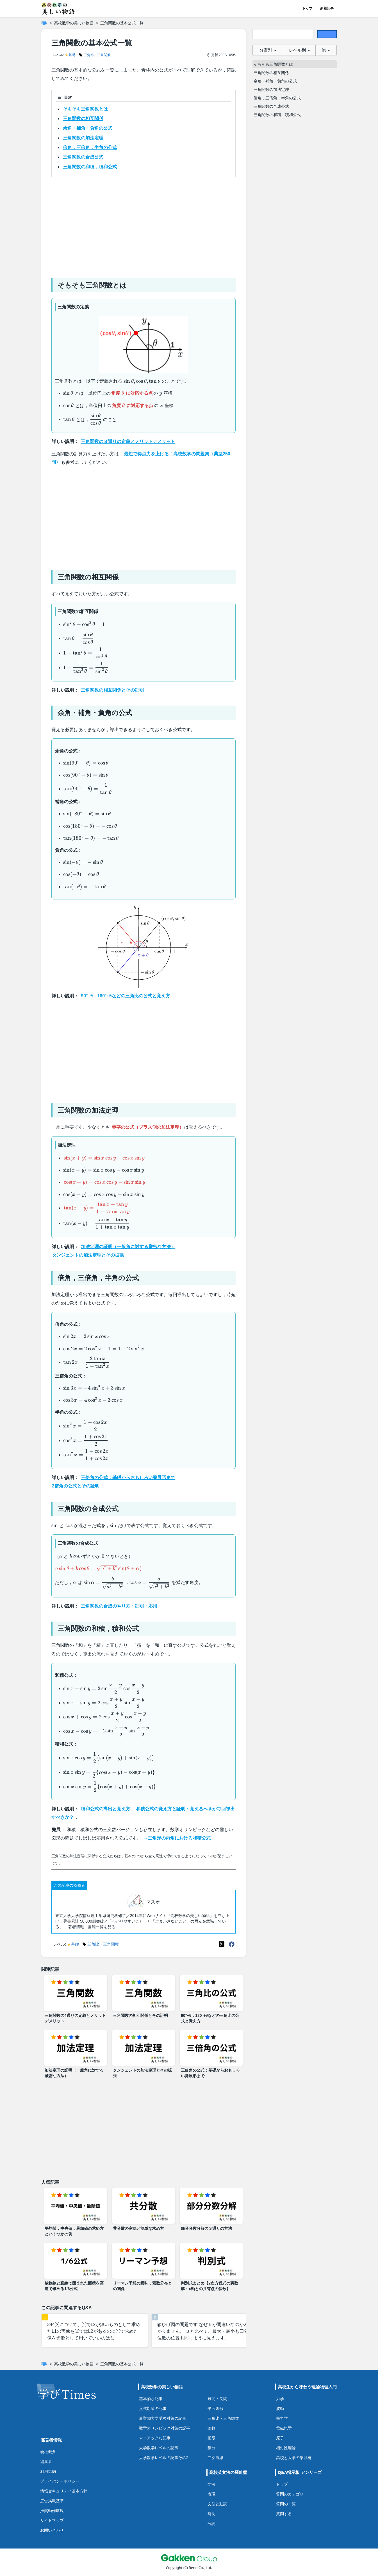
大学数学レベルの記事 (158, 2447)
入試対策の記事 (153, 2408)
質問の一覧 (286, 2503)
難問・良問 (217, 2398)
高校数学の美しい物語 (74, 23)
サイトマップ (52, 2520)
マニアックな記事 (154, 2437)
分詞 (211, 2523)
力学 (280, 2398)
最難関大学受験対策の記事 (162, 2418)
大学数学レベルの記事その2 (163, 2457)
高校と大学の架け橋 (293, 2457)
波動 (280, 2408)
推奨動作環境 (52, 2510)
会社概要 (48, 2451)
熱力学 (282, 2418)
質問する (284, 2513)
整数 (211, 2428)
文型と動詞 (217, 2503)
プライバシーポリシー (59, 2481)
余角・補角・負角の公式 (87, 128)
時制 (211, 2513)
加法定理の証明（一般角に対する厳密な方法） (128, 1246)
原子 (280, 2437)
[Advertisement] (143, 225)
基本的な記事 (151, 2398)
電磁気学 (284, 2428)
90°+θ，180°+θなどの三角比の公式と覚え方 (125, 995)
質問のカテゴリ (290, 2494)
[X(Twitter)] (222, 1944)
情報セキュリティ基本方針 (63, 2491)
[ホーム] (44, 23)
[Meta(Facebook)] (232, 1944)
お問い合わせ (52, 2530)
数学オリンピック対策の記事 (164, 2428)
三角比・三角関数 (223, 2418)
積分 (211, 2447)
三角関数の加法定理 (83, 138)
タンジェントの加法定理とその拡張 (88, 1255)
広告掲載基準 (52, 2500)
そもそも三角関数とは (85, 109)
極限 (211, 2437)
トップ (307, 8)
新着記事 (327, 8)
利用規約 (48, 2471)
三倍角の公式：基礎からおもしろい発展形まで (128, 1477)
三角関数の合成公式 (83, 157)
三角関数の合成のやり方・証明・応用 (119, 1606)
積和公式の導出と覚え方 (105, 1808)
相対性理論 (286, 2447)
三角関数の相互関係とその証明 (112, 690)
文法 (211, 2484)
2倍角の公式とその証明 (75, 1486)
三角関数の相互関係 (83, 118)
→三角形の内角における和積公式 (177, 1838)
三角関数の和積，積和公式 (90, 166)
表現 (211, 2494)
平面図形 (215, 2408)
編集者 (46, 2461)
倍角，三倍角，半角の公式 (90, 147)
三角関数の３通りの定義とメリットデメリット (128, 441)
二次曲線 (215, 2457)
